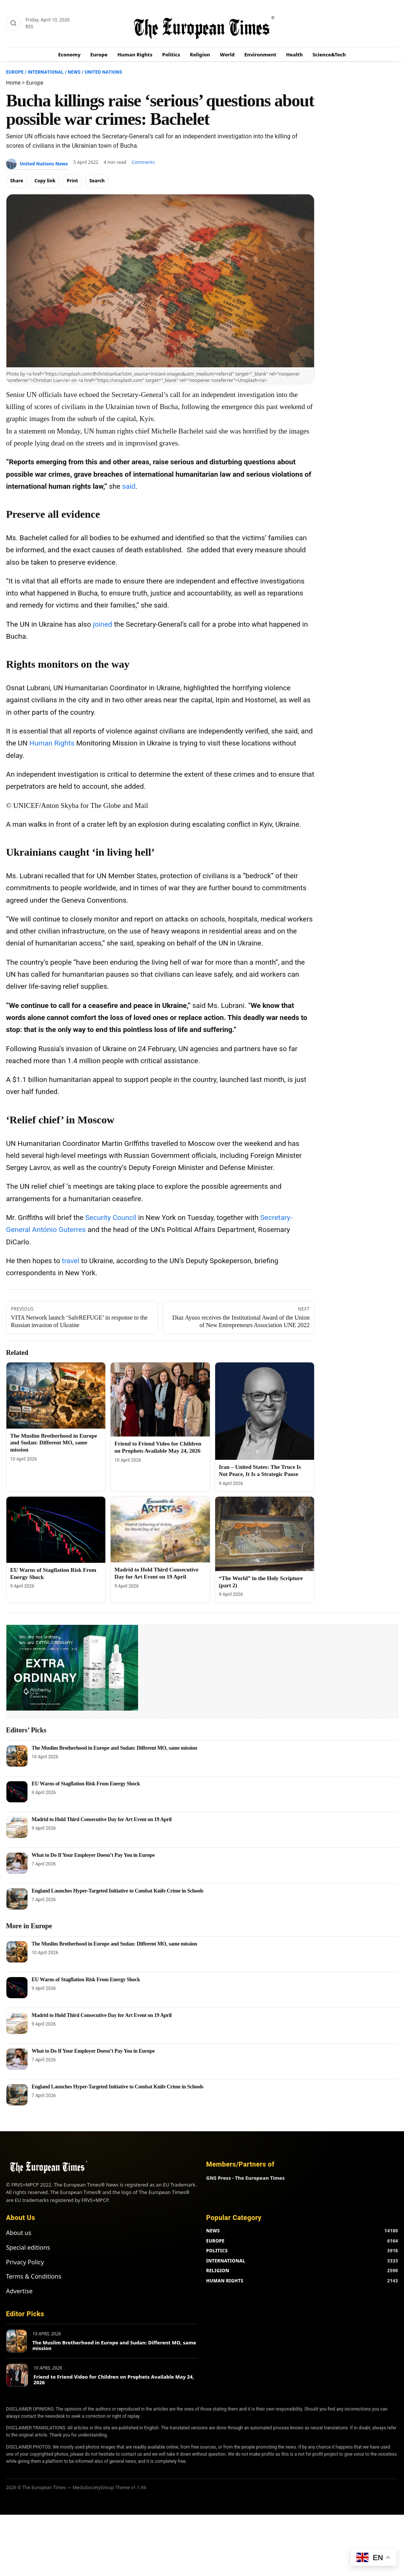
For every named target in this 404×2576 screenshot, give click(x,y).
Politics (171, 54)
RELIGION (217, 2270)
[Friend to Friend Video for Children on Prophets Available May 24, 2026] (160, 1399)
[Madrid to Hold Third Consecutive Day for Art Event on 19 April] (160, 1529)
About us (18, 2233)
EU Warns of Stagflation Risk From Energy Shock (86, 1784)
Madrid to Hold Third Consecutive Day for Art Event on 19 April (102, 1819)
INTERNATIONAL (225, 2261)
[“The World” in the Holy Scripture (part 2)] (264, 1534)
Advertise (19, 2291)
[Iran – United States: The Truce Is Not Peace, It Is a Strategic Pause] (264, 1411)
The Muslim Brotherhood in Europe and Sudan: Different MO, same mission (53, 1443)
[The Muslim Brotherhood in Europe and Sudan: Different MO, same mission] (55, 1395)
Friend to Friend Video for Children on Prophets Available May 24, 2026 (113, 2379)
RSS (29, 26)
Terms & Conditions (33, 2276)
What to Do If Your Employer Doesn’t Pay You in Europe (93, 1855)
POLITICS (217, 2250)
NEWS (213, 2230)
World (227, 54)
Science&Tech (329, 54)
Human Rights (134, 54)
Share (16, 180)
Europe (99, 54)
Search (97, 180)
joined (102, 624)
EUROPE (215, 2241)
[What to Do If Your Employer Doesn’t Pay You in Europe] (16, 1863)
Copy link (45, 180)
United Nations (103, 72)
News (74, 72)
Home (13, 82)
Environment (260, 54)
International (46, 72)
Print (72, 180)
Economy (69, 54)
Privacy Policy (25, 2262)
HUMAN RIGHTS (224, 2280)
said (128, 486)
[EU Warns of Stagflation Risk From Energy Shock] (55, 1530)
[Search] (13, 23)
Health (294, 54)
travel (70, 1260)
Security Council (110, 1217)
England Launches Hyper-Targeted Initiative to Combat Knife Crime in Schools (118, 1891)
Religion (200, 54)
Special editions (28, 2247)
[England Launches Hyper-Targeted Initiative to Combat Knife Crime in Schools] (16, 1898)
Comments (143, 162)
